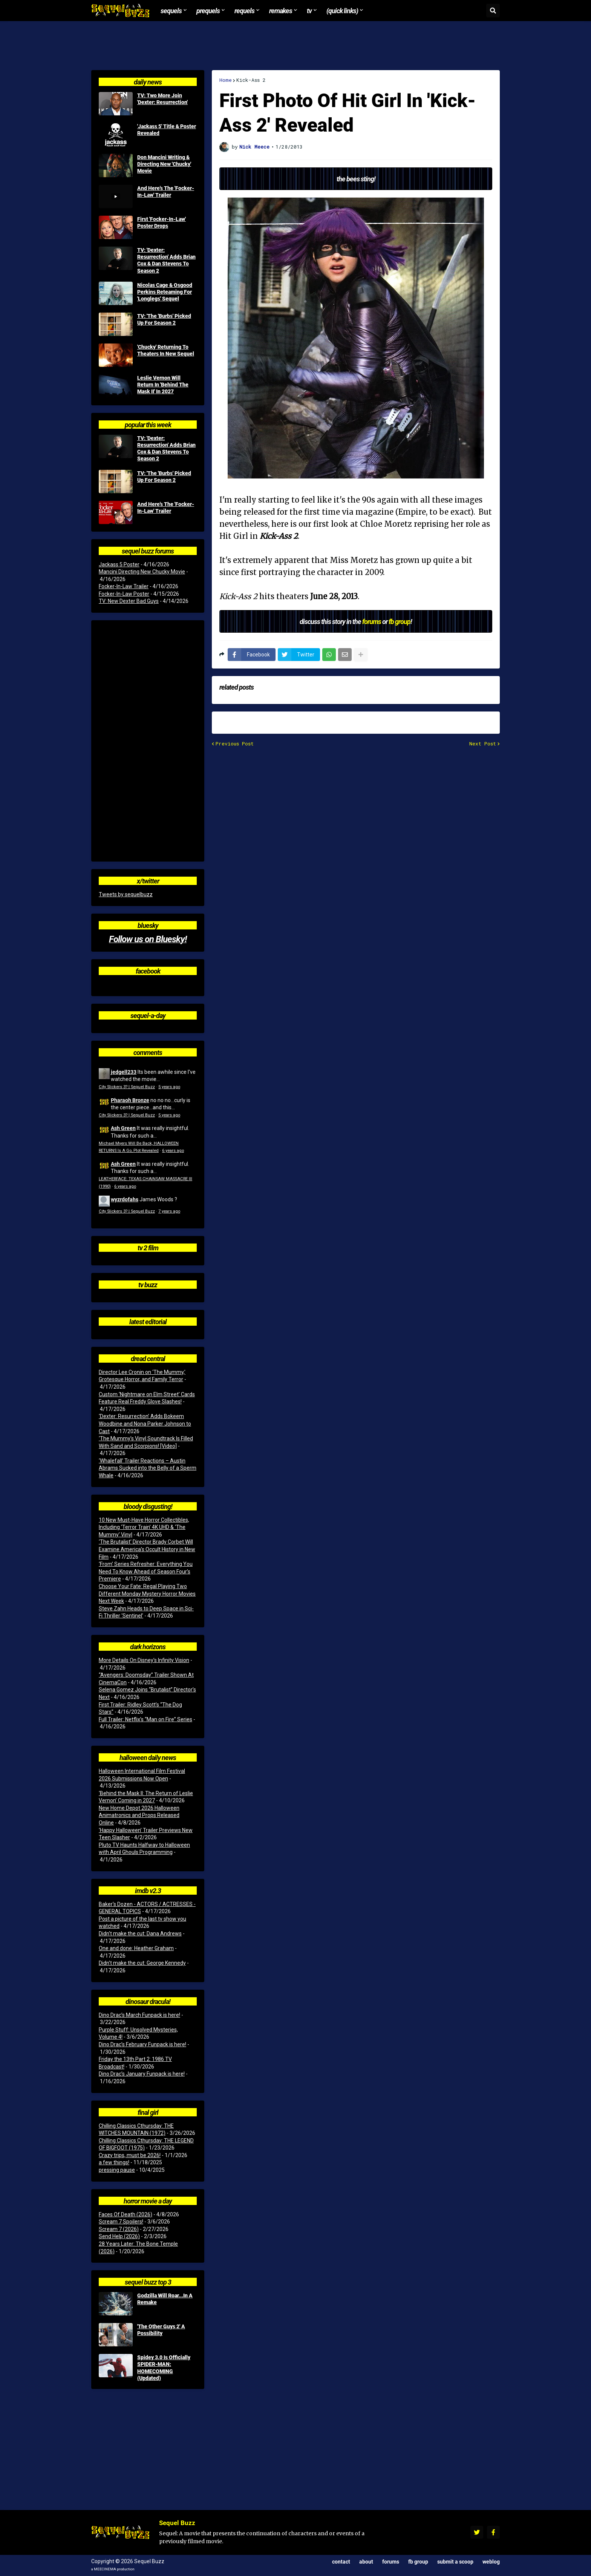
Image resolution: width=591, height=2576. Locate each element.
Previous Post (235, 743)
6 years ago (173, 1150)
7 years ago (169, 1211)
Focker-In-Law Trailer (124, 586)
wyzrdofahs (124, 1199)
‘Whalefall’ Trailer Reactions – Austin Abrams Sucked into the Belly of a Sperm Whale (147, 1468)
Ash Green (123, 1128)
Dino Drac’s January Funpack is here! (142, 2074)
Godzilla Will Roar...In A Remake (165, 2299)
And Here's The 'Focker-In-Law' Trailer (165, 191)
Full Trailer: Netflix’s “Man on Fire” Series (145, 1719)
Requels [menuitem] (244, 10)
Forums (390, 2561)
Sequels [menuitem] (171, 10)
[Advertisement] (295, 46)
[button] (493, 10)
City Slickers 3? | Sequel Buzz (127, 1086)
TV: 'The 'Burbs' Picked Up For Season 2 (164, 319)
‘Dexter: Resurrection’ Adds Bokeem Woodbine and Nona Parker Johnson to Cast (145, 1423)
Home (225, 80)
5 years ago (169, 1086)
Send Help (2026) (119, 2236)
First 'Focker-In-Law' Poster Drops (161, 222)
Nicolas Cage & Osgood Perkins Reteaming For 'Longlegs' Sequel (164, 292)
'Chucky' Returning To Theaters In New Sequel (165, 350)
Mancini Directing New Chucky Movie (142, 572)
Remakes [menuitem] (280, 10)
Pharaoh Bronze (130, 1100)
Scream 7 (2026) (119, 2229)
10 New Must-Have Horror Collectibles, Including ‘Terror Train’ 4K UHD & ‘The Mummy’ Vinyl (144, 1527)
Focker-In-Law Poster (124, 594)
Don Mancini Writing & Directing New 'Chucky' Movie (164, 164)
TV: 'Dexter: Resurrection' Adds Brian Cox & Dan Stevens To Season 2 (166, 260)
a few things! (114, 2162)
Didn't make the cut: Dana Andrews (140, 1933)
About (366, 2561)
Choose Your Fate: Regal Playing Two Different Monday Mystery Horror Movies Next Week (147, 1593)
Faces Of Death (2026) (125, 2214)
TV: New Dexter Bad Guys (129, 601)
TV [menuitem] (309, 10)
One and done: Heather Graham (136, 1948)
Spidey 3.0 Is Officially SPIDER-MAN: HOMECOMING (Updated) (163, 2367)
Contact (341, 2561)
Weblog (491, 2561)
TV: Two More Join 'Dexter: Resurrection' (162, 99)
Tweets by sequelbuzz (126, 894)
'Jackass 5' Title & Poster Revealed (166, 129)
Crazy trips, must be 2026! (130, 2155)
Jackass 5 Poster (119, 564)
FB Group (418, 2561)
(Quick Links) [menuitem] (342, 10)
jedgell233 (123, 1071)
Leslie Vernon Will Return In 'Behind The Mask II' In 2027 (162, 384)
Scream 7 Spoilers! (121, 2222)
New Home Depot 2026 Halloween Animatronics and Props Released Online (139, 1815)
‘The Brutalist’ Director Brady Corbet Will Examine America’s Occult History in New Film (147, 1549)
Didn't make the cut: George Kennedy (142, 1963)
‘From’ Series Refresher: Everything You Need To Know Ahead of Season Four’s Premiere (146, 1571)
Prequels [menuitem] (208, 10)
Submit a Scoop (455, 2561)
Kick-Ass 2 (251, 80)
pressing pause (117, 2170)
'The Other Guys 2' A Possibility (161, 2330)
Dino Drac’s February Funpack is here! (142, 2044)
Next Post (482, 743)
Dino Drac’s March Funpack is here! (139, 2015)
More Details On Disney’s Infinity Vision (144, 1660)
